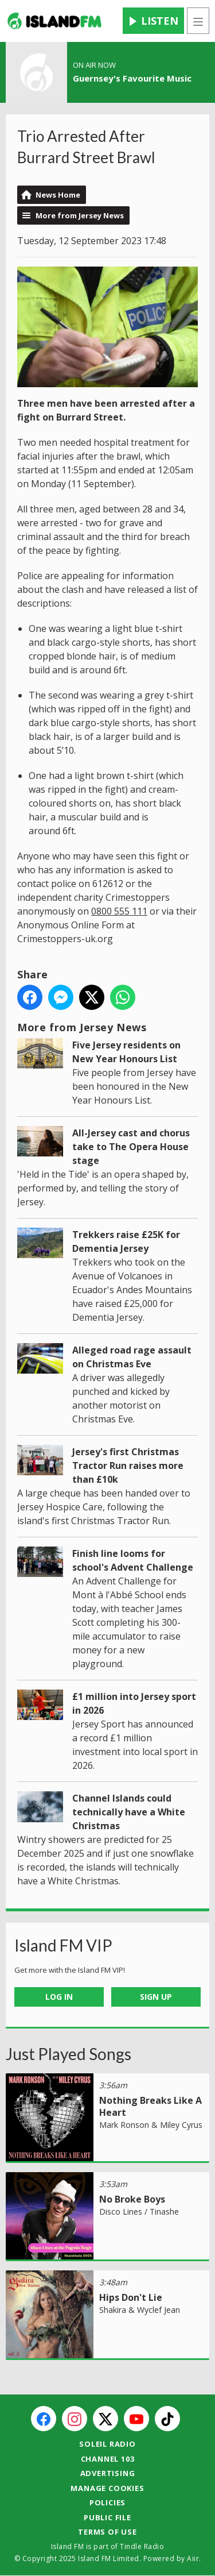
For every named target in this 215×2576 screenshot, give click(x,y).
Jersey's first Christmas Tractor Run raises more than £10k (127, 1465)
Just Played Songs (68, 2054)
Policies (107, 2502)
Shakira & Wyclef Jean (139, 2309)
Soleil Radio (107, 2444)
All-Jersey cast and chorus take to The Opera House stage (131, 1147)
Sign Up (156, 1996)
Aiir (193, 2558)
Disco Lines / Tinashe (139, 2211)
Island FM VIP (63, 1945)
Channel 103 (108, 2459)
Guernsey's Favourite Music (132, 78)
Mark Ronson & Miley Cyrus (150, 2124)
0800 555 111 (119, 910)
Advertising (107, 2473)
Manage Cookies (107, 2488)
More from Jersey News (80, 215)
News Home (58, 195)
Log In (59, 1996)
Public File (107, 2517)
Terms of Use (107, 2532)
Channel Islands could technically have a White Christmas (128, 1812)
